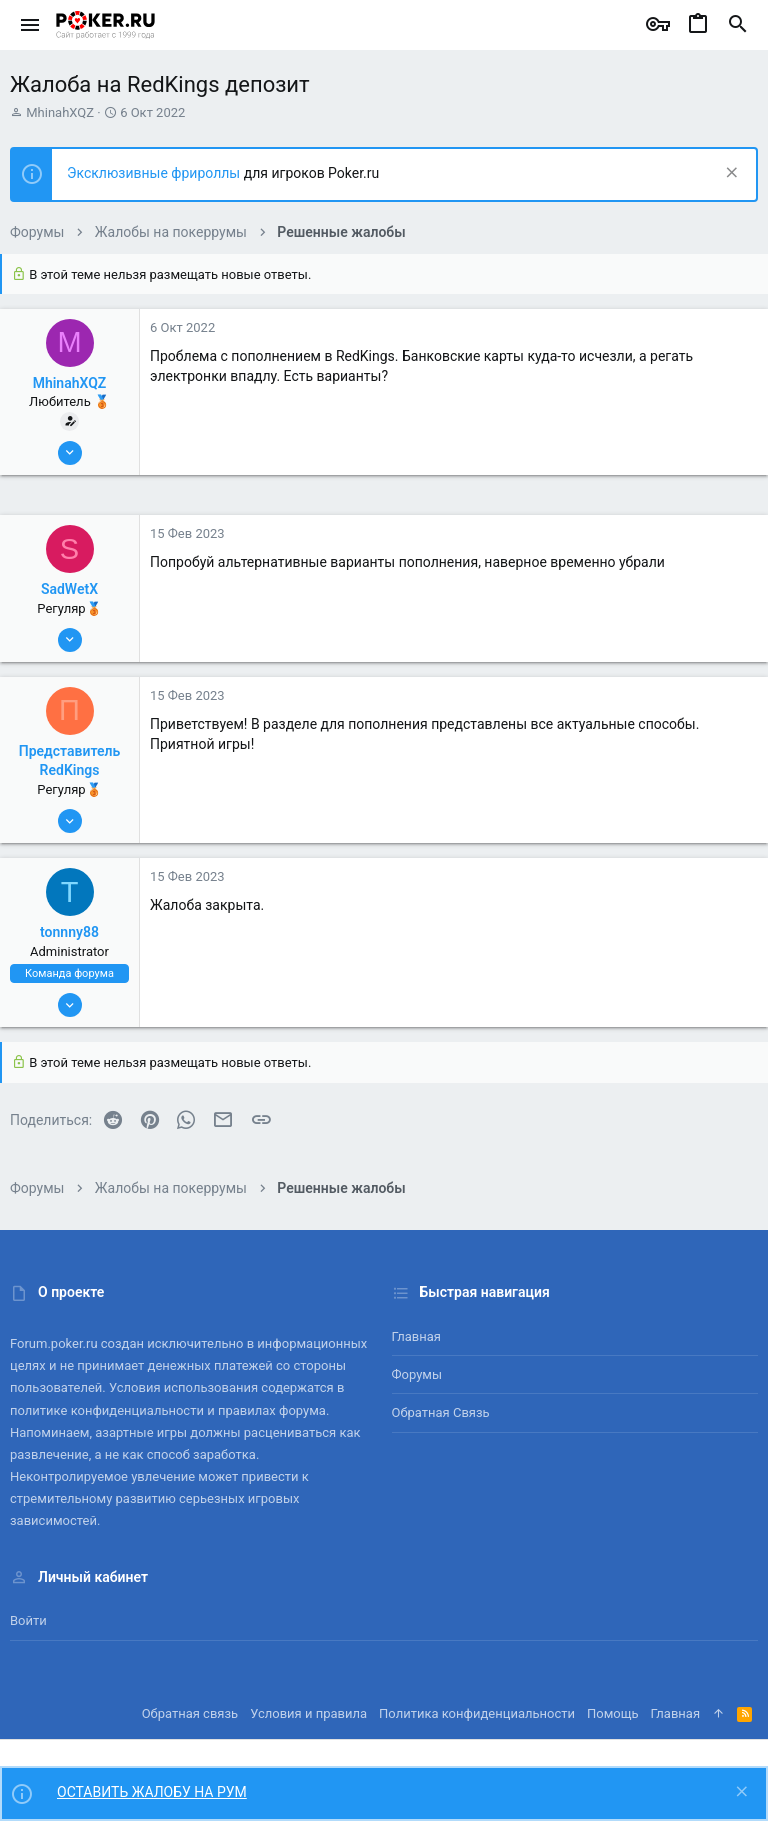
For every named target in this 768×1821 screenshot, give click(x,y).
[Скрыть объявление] (729, 174)
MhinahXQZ (60, 112)
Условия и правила (308, 1713)
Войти (28, 1620)
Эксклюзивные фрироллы (155, 173)
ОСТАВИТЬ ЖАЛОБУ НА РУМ (152, 1792)
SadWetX (69, 589)
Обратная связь (441, 1412)
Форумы (417, 1374)
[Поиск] (738, 25)
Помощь (613, 1713)
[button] (30, 25)
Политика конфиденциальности (477, 1713)
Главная (416, 1336)
